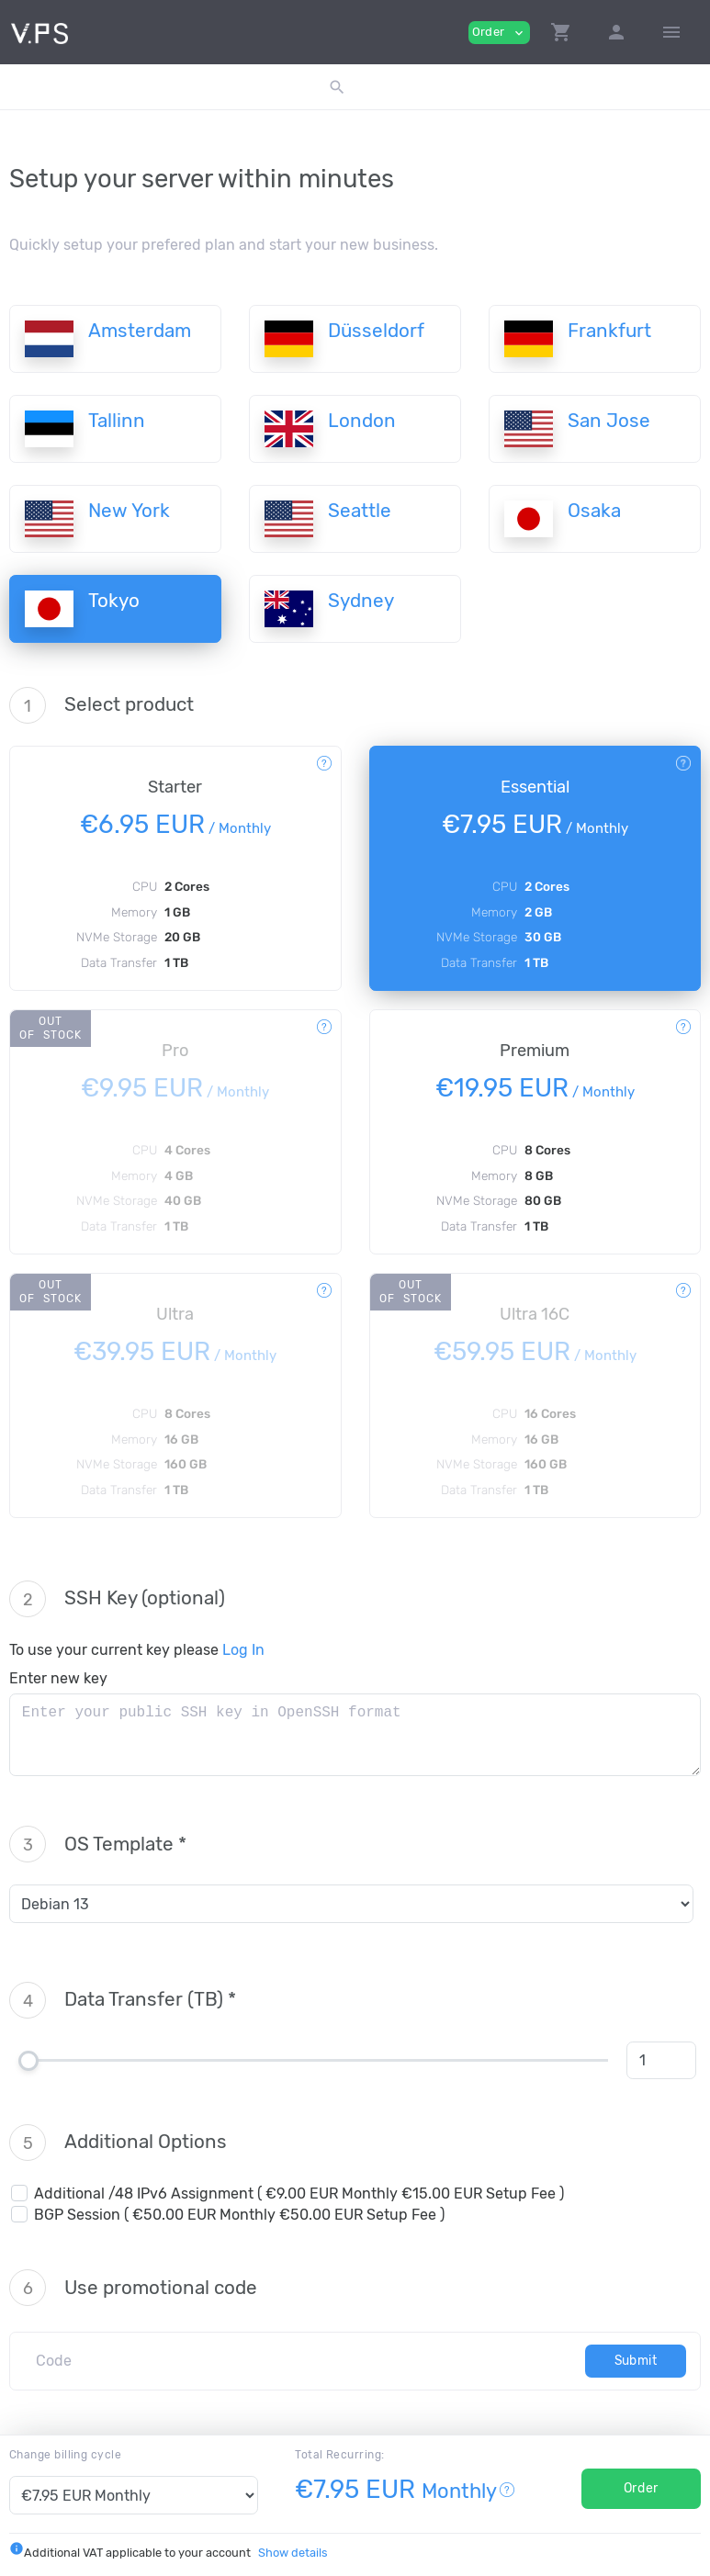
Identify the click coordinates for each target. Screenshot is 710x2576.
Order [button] (499, 32)
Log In (243, 1650)
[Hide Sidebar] (671, 32)
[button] (561, 32)
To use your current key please (137, 1650)
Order (641, 2488)
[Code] (304, 2360)
